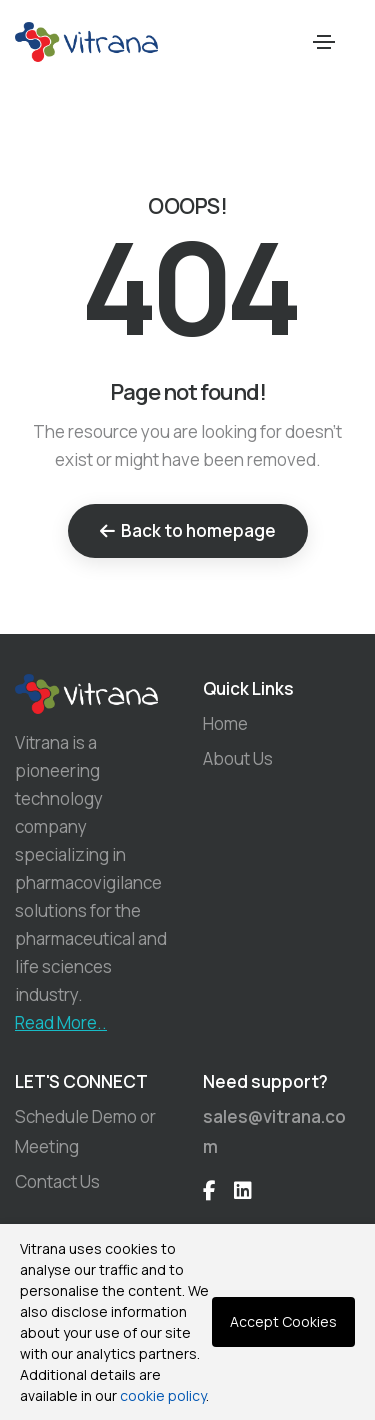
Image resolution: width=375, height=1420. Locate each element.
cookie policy (163, 1395)
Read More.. (61, 1022)
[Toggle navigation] (324, 42)
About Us (238, 758)
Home (225, 723)
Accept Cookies (283, 1321)
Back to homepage (188, 530)
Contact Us (57, 1181)
